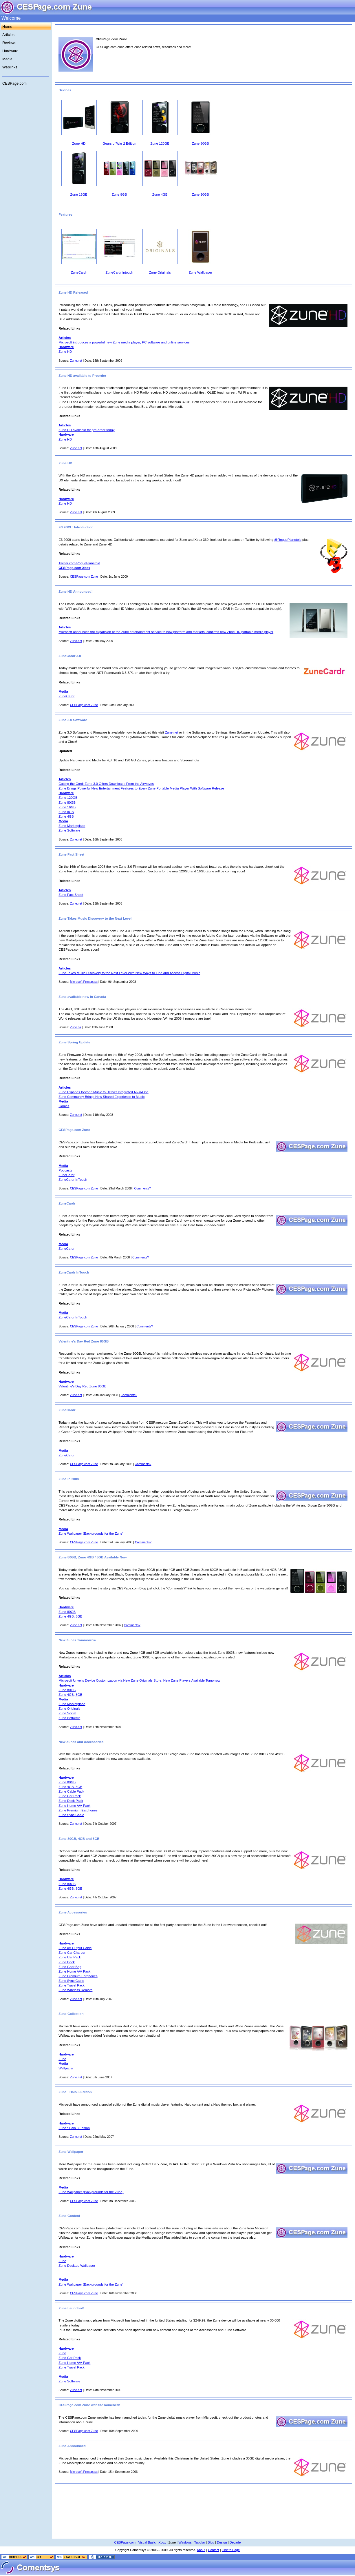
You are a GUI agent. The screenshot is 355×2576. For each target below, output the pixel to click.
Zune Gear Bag (69, 1967)
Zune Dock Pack (70, 1800)
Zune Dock (66, 1962)
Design (222, 2542)
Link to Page (231, 2550)
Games (63, 1106)
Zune (62, 2059)
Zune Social (67, 1713)
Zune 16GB (67, 807)
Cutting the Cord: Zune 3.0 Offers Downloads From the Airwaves (106, 783)
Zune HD (65, 351)
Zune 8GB (66, 812)
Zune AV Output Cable (75, 1948)
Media (7, 59)
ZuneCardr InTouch (72, 1179)
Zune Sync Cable (71, 1815)
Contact (213, 2550)
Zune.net (76, 360)
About (201, 2550)
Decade (235, 2542)
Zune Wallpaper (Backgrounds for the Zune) (90, 1533)
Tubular (199, 2542)
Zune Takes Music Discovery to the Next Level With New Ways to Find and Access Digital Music (129, 973)
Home (7, 26)
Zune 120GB (67, 797)
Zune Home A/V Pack (74, 1805)
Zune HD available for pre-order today (86, 430)
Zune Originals (69, 1708)
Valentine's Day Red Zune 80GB (82, 1386)
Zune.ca (75, 1027)
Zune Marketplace (71, 825)
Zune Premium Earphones (77, 1810)
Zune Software (69, 830)
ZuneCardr (66, 696)
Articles (8, 34)
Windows (184, 2542)
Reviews (9, 43)
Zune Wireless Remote (75, 1990)
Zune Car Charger (71, 1952)
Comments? (142, 1188)
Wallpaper (65, 2068)
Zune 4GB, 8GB (70, 1616)
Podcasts (65, 1170)
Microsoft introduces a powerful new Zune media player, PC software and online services (124, 342)
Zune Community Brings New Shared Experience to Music (101, 1096)
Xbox (162, 2542)
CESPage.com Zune (84, 576)
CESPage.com (14, 83)
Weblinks (9, 67)
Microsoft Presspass (84, 981)
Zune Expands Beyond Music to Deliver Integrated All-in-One (103, 1092)
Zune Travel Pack (71, 1985)
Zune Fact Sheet (70, 894)
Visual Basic (147, 2542)
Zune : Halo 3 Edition (74, 2128)
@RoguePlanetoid (287, 539)
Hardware (10, 51)
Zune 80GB (67, 802)
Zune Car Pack (69, 1796)
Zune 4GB (66, 816)
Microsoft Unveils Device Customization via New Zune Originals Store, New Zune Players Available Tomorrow (139, 1680)
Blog (211, 2542)
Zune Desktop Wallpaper (76, 2265)
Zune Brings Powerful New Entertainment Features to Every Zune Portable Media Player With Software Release (141, 788)
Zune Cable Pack (71, 1791)
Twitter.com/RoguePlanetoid (79, 563)
